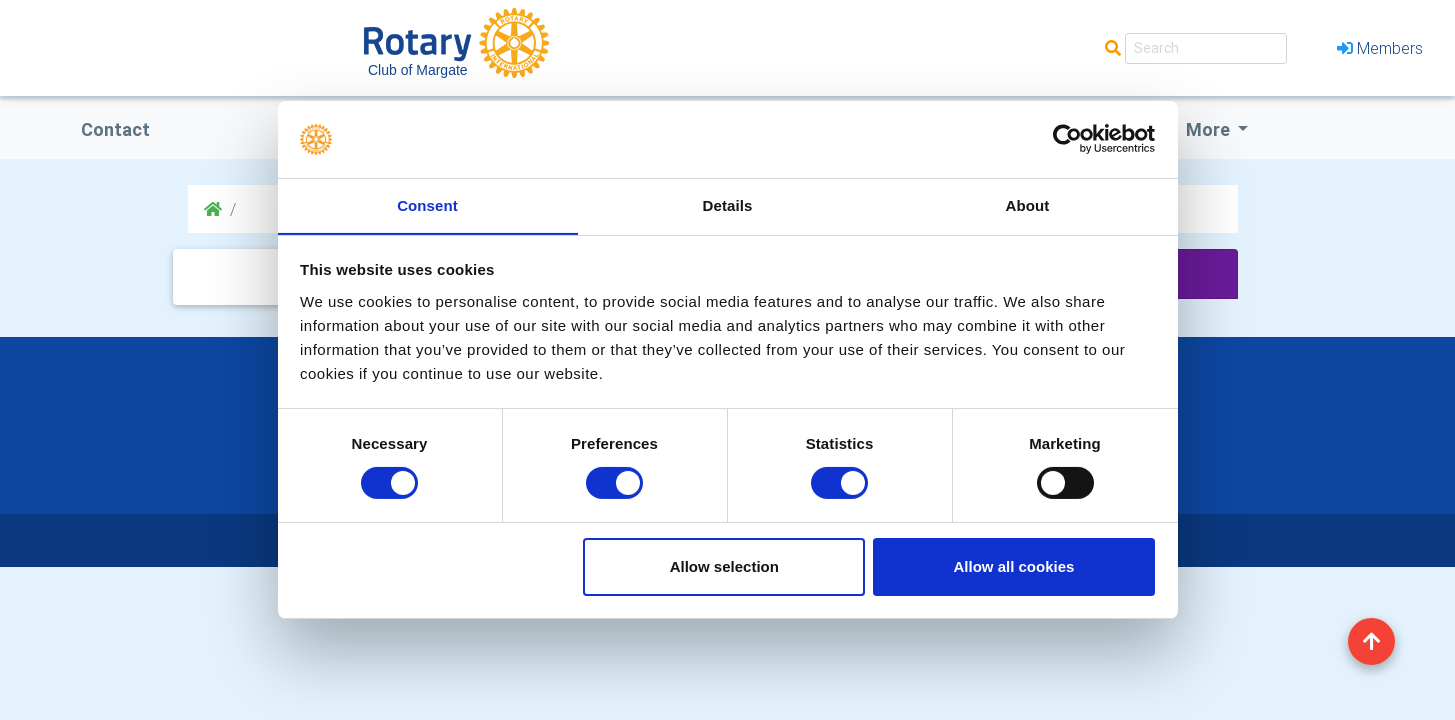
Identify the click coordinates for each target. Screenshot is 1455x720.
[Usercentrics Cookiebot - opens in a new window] (1067, 139)
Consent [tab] (427, 204)
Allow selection (724, 566)
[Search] (1206, 48)
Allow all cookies (1013, 566)
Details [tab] (728, 204)
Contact (115, 129)
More (1210, 129)
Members (1380, 48)
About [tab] (1028, 204)
